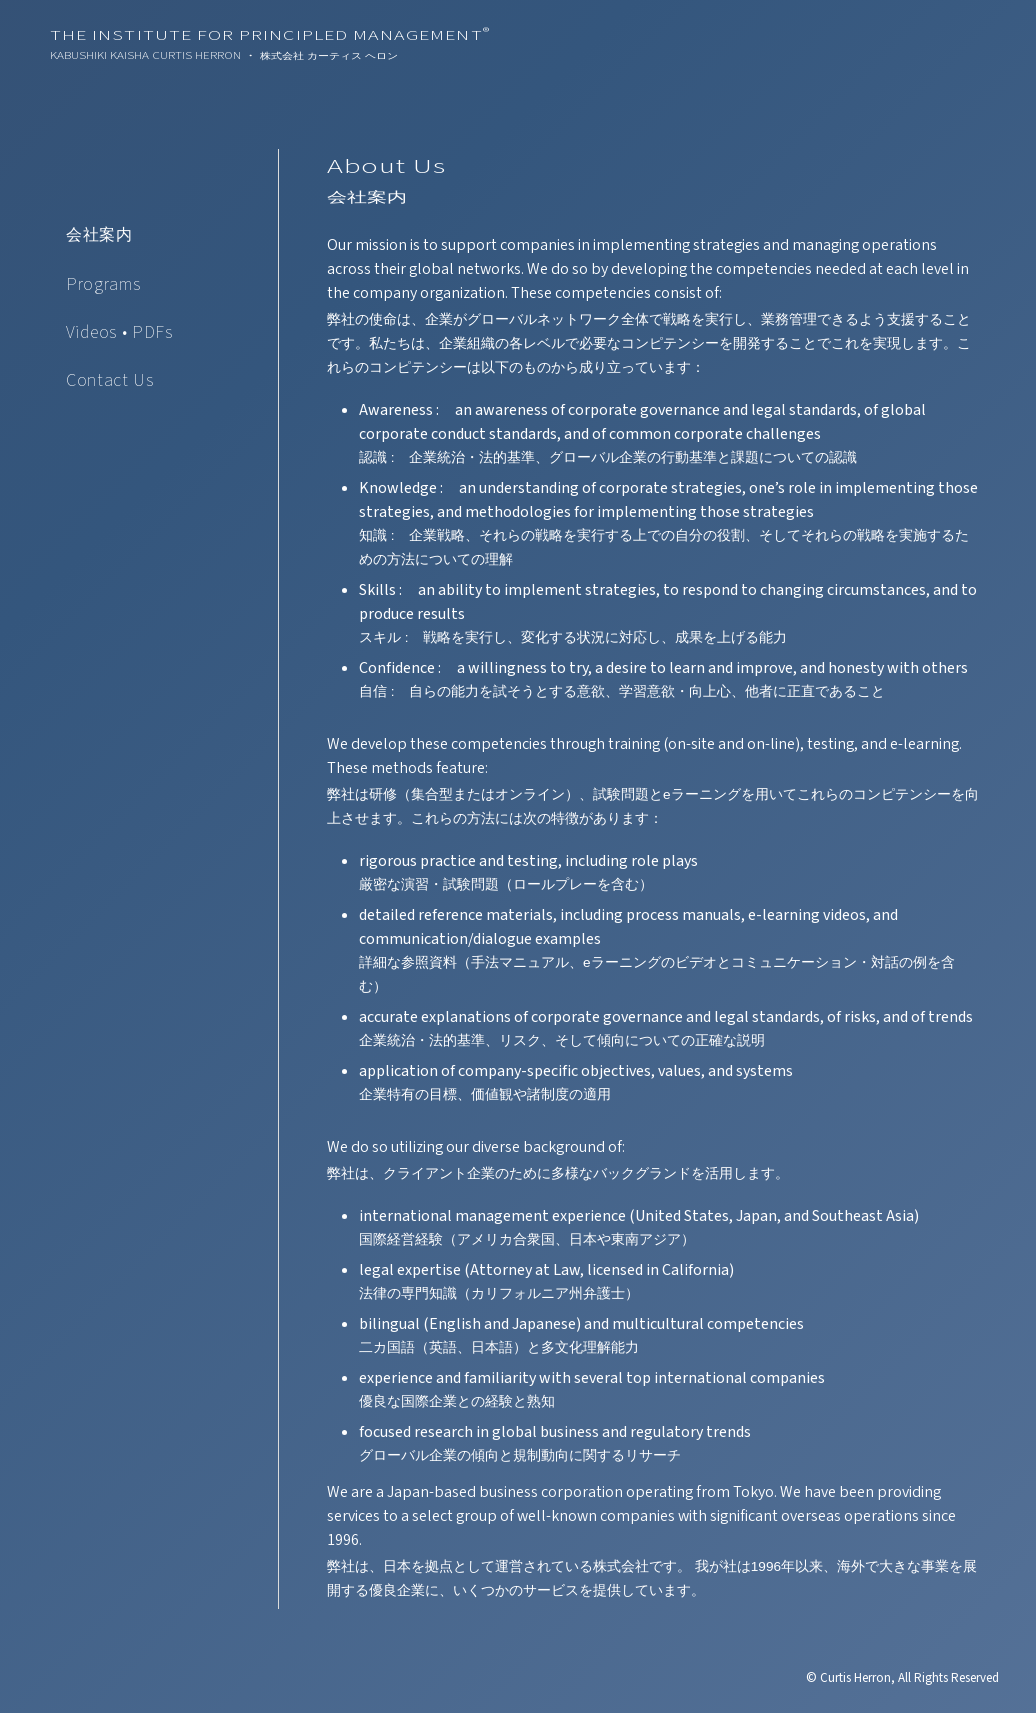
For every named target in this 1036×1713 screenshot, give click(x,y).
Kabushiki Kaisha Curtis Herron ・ (224, 56)
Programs (103, 284)
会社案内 (99, 234)
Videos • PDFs (119, 332)
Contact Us (110, 380)
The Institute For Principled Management (270, 36)
